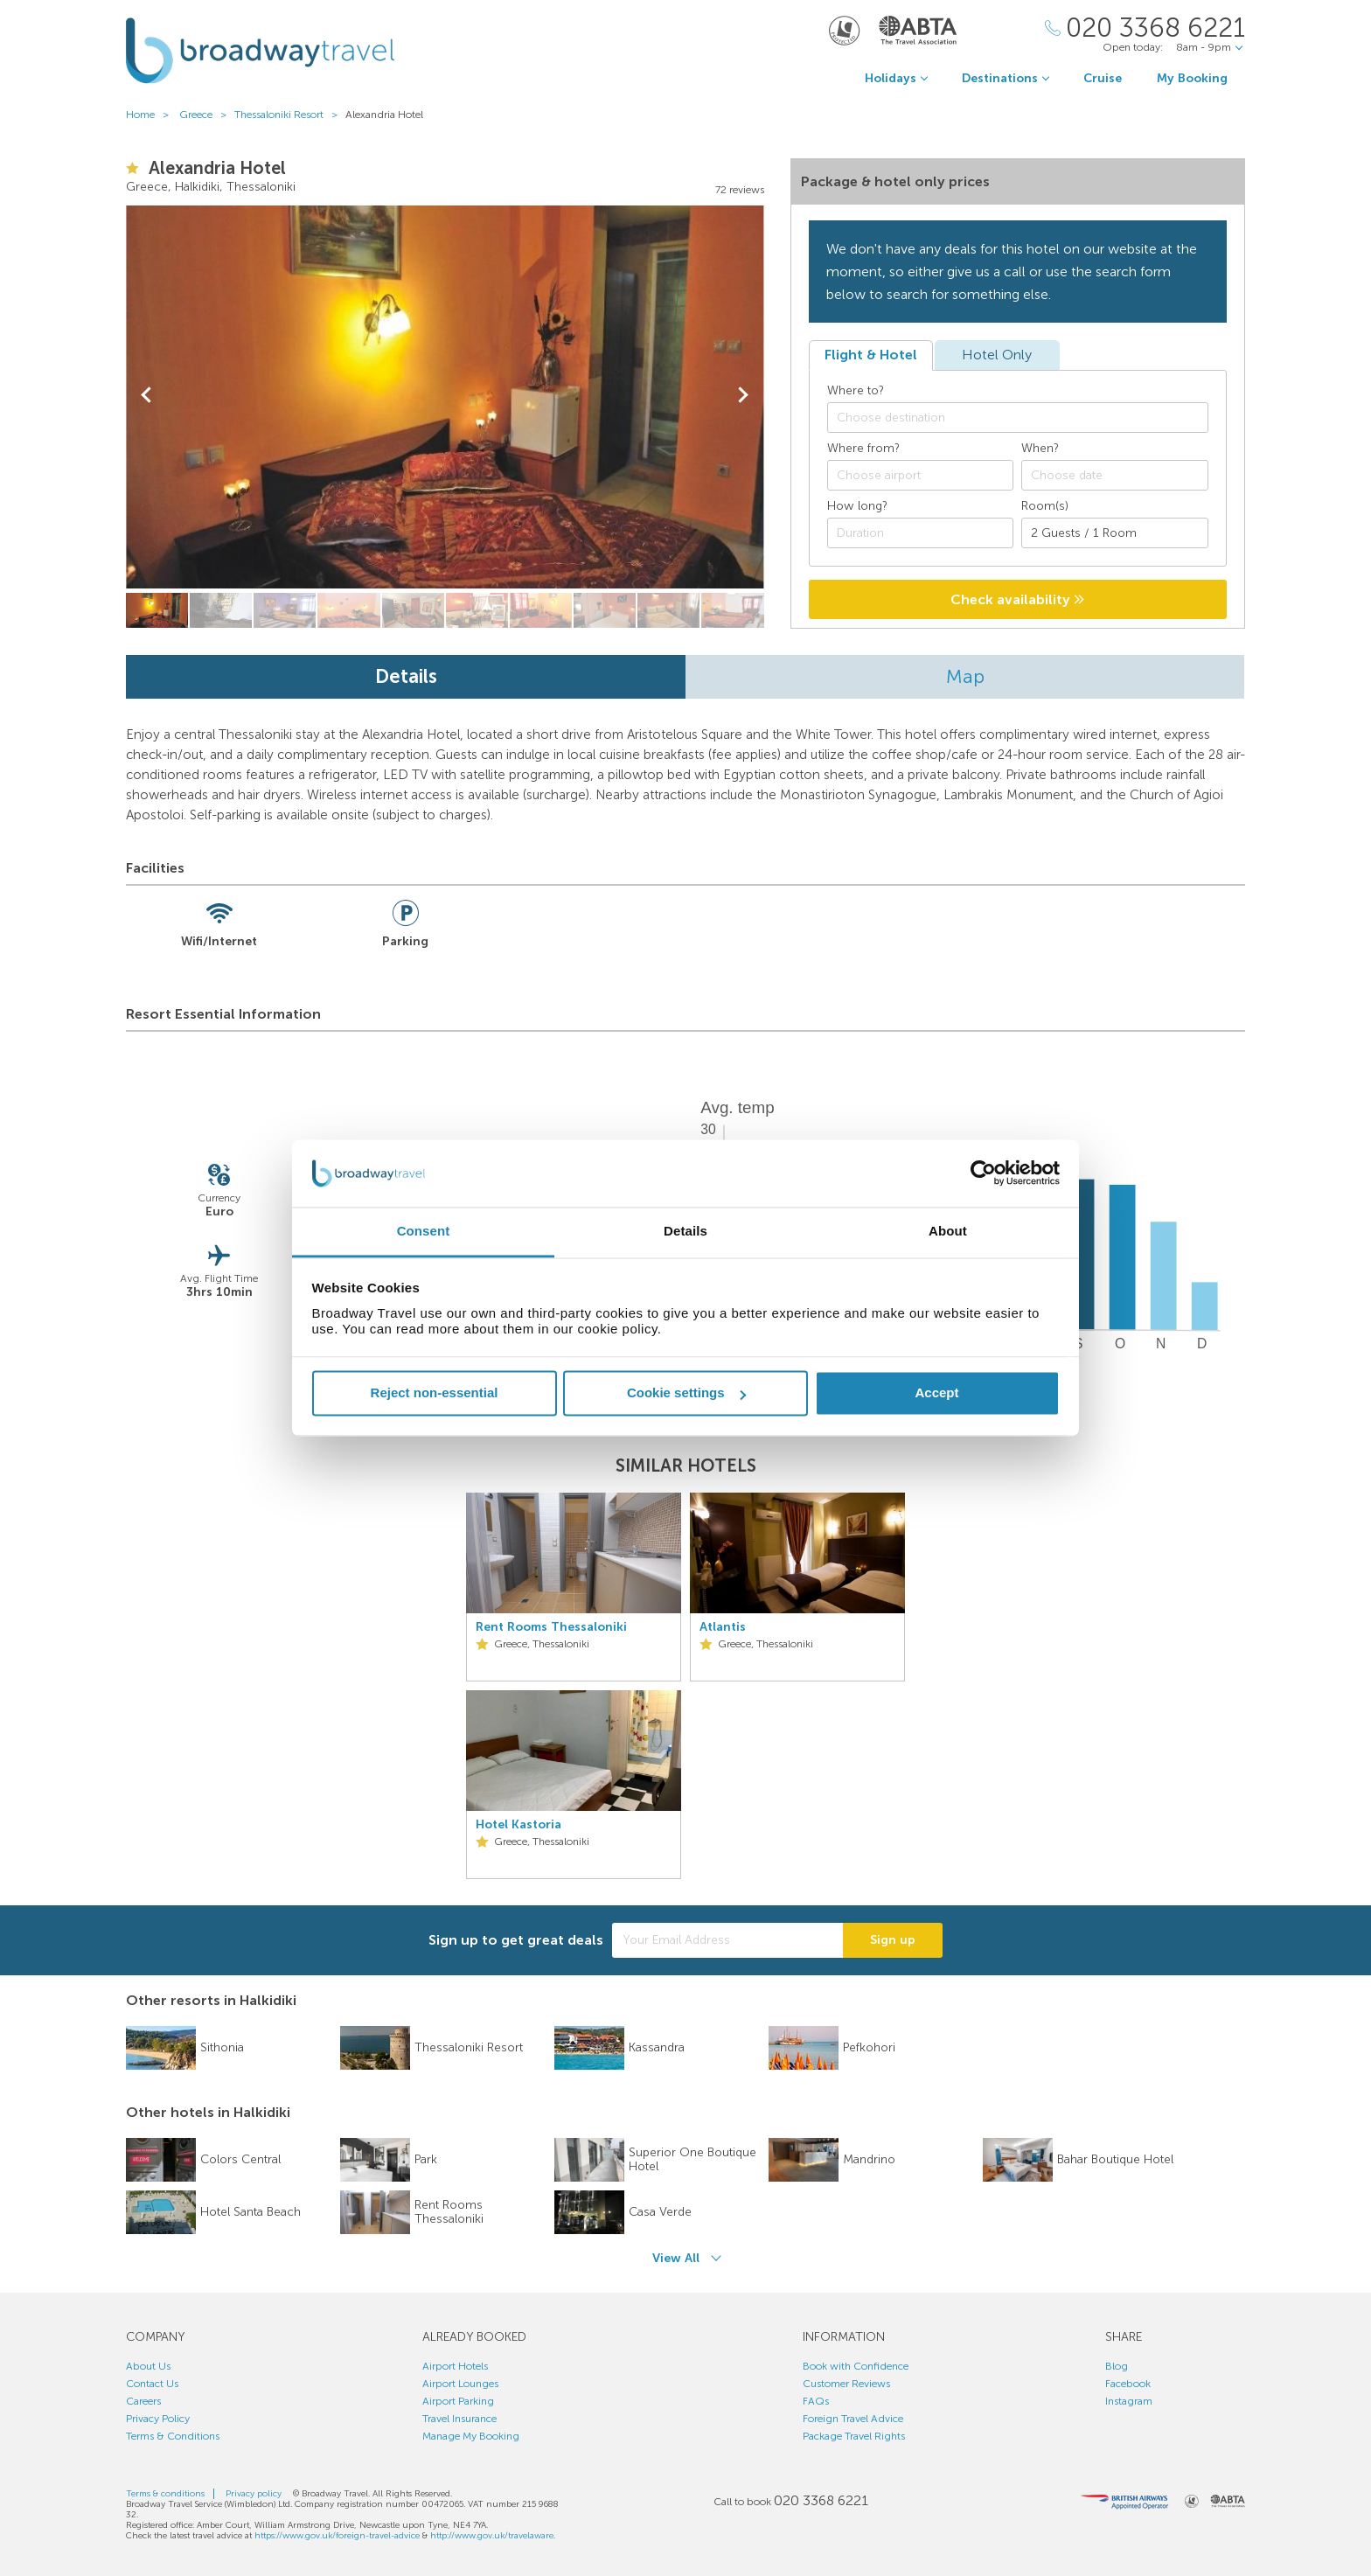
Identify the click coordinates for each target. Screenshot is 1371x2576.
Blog (1116, 2366)
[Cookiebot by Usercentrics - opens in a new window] (983, 1173)
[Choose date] (1114, 475)
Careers (143, 2401)
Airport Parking (458, 2401)
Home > (151, 114)
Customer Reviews (846, 2384)
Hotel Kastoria (518, 1825)
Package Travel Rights (854, 2436)
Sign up (892, 1939)
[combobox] (1017, 417)
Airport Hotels (455, 2366)
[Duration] (920, 533)
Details (406, 676)
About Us (148, 2366)
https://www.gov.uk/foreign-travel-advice (337, 2536)
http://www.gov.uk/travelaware (491, 2536)
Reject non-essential (434, 1393)
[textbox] (1026, 418)
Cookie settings (686, 1393)
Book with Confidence (855, 2366)
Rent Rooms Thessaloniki (551, 1627)
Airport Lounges (460, 2384)
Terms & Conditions (172, 2436)
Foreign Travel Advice (853, 2418)
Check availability (1017, 599)
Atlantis (722, 1627)
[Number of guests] (1114, 533)
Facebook (1128, 2384)
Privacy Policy (158, 2418)
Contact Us (152, 2384)
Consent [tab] (423, 1230)
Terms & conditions (165, 2494)
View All (675, 2258)
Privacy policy (254, 2494)
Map (965, 676)
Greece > (206, 114)
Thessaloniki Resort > (289, 114)
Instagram (1128, 2401)
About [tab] (948, 1230)
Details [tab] (685, 1230)
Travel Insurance (459, 2418)
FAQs (816, 2401)
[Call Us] (1145, 28)
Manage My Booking (470, 2436)
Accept (936, 1393)
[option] (574, 1685)
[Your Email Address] (727, 1940)
